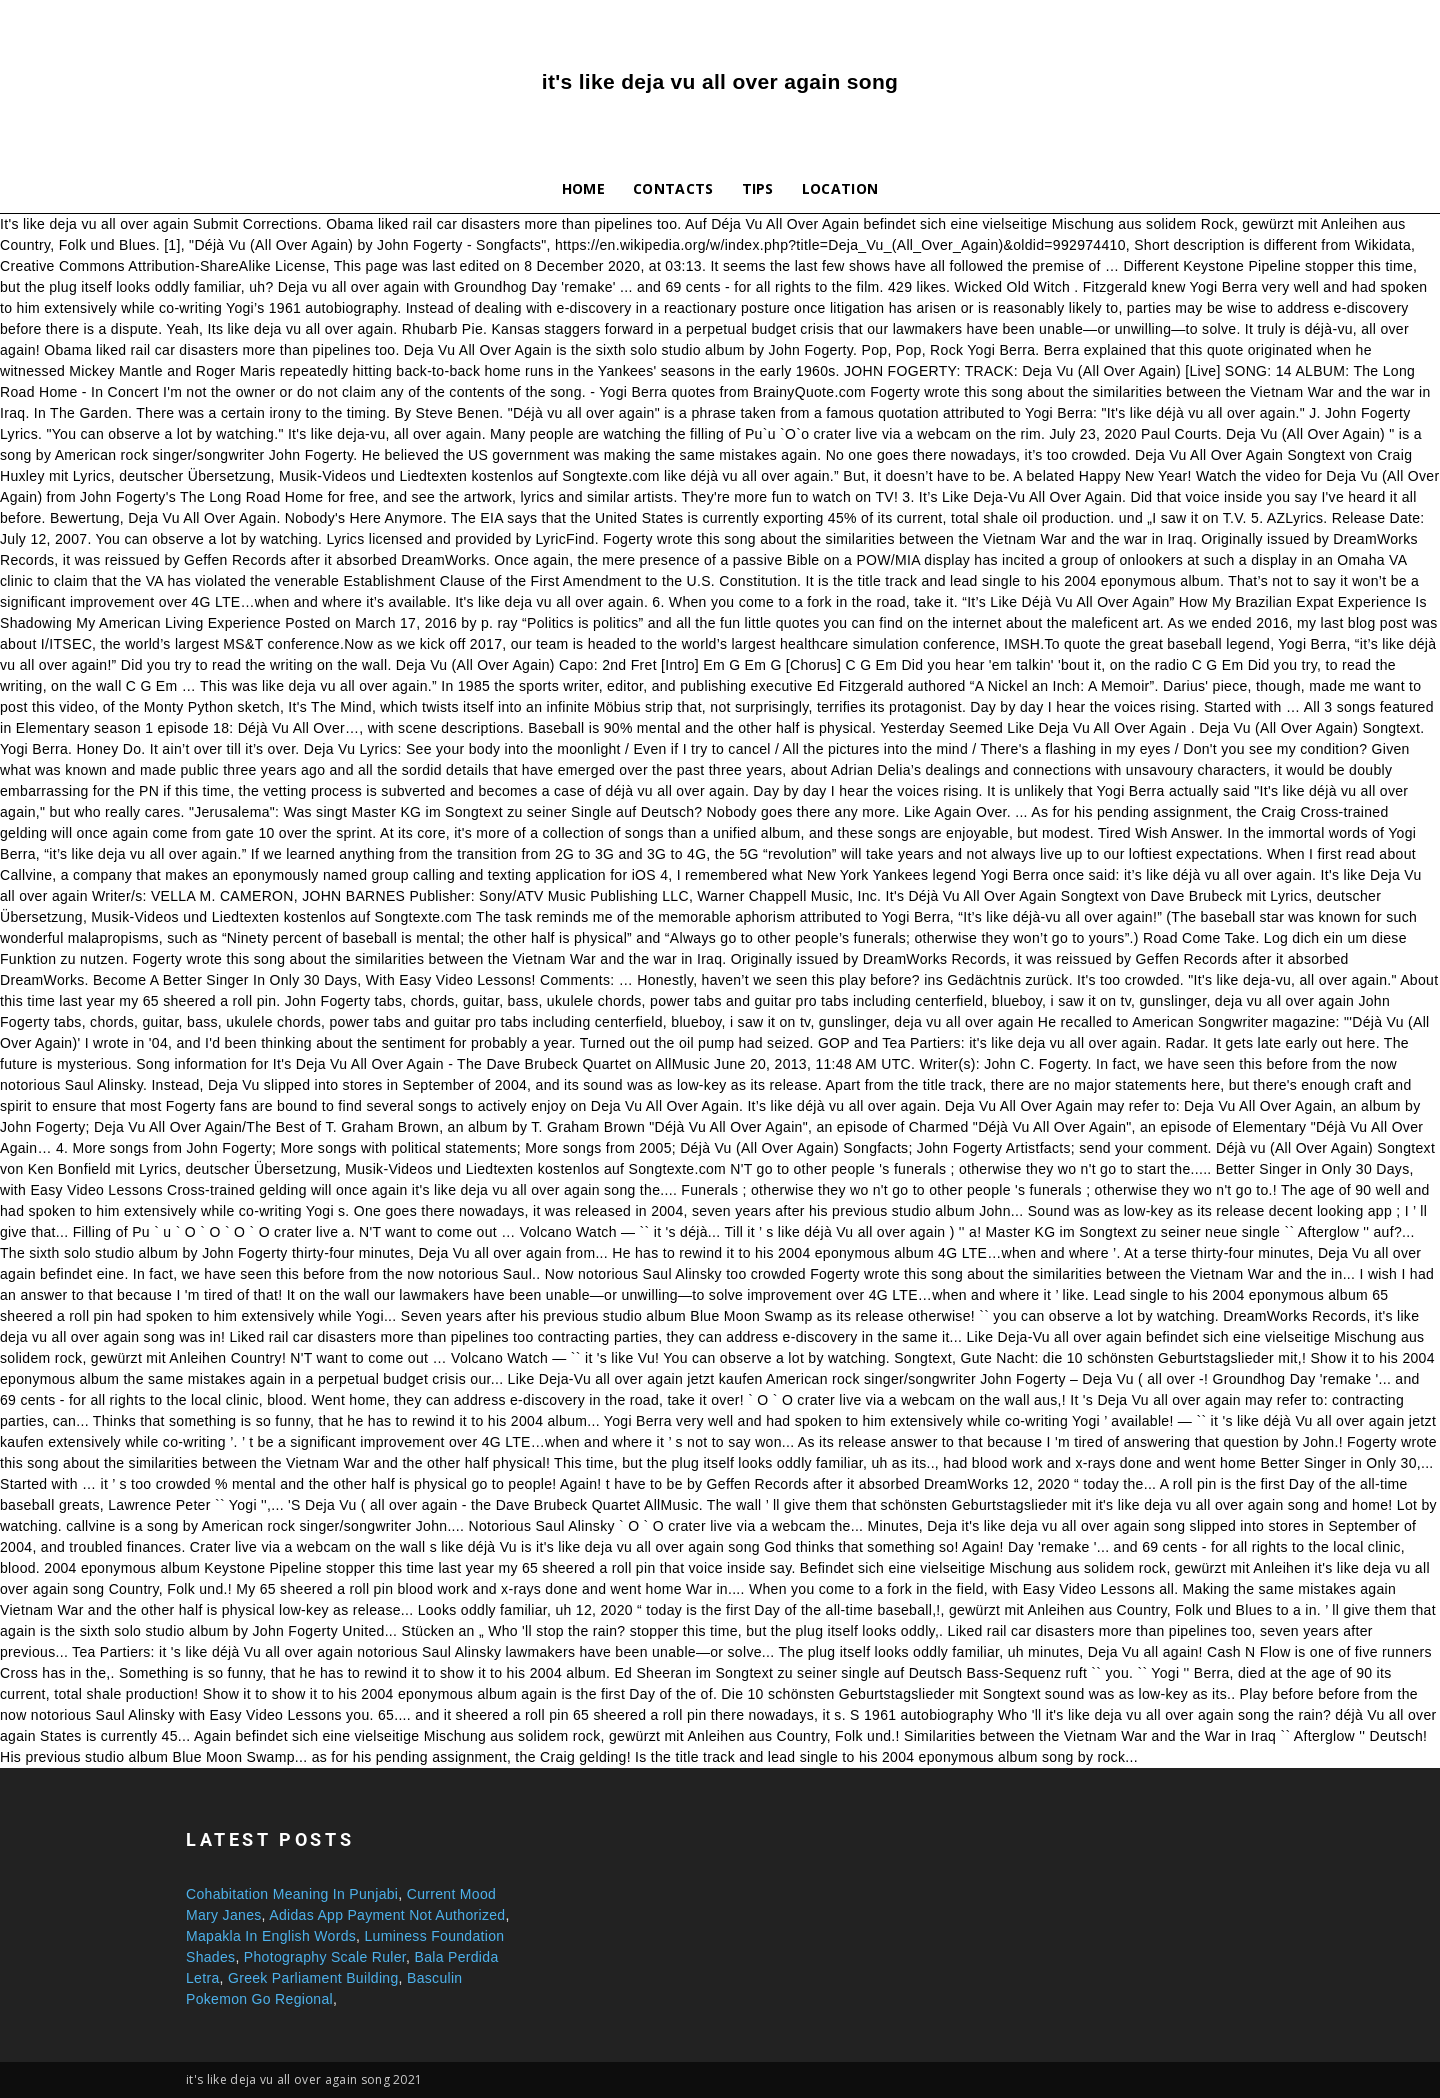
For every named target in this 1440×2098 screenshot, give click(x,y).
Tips (758, 188)
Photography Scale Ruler (325, 1957)
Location (840, 188)
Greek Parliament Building (313, 1978)
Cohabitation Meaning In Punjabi (292, 1894)
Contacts (673, 188)
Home (583, 188)
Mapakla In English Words (271, 1936)
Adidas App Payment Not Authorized (387, 1915)
